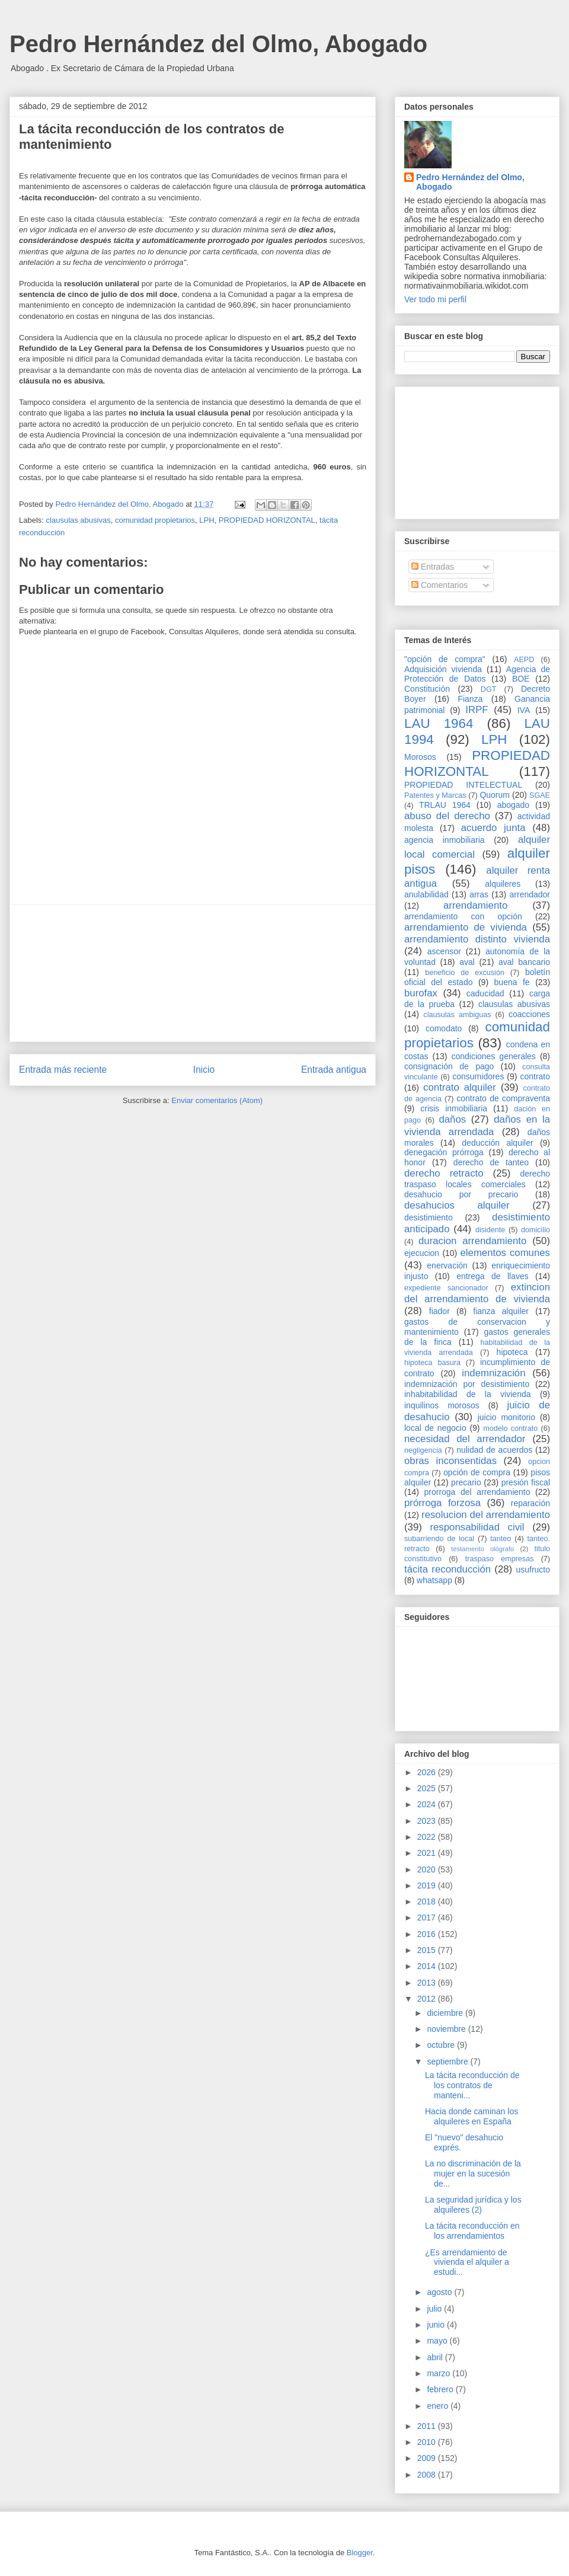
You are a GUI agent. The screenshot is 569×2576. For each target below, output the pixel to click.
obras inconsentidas (450, 1460)
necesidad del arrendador (464, 1438)
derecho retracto (444, 1173)
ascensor (444, 951)
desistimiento (428, 1217)
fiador (439, 1311)
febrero (441, 2389)
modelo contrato (510, 1428)
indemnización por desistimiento (466, 1384)
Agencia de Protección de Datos (477, 674)
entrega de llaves (492, 1276)
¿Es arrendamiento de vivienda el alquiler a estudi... (467, 2262)
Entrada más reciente (63, 1070)
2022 (427, 1837)
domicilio (535, 1230)
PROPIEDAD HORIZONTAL (267, 520)
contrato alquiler (459, 1087)
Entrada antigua (333, 1070)
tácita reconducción (447, 1569)
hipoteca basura (432, 1363)
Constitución (427, 688)
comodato (444, 1028)
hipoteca (512, 1352)
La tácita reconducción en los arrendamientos (472, 2231)
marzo (439, 2373)
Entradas (432, 566)
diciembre (446, 2013)
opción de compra (476, 1472)
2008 (427, 2474)
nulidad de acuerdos (494, 1450)
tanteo (500, 1539)
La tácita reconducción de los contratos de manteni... (472, 2085)
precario (466, 1482)
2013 (427, 1982)
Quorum (495, 795)
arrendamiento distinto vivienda (477, 939)
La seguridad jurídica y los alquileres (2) (473, 2204)
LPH (206, 520)
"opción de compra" (444, 659)
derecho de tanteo (491, 1162)
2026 (427, 1772)
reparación (530, 1503)
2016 (427, 1934)
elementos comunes (506, 1252)
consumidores (478, 1076)
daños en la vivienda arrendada (477, 1125)
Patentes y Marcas (435, 795)
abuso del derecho (447, 816)
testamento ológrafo (482, 1548)
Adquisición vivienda (443, 669)
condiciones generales (493, 1056)
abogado (513, 805)
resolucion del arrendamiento (485, 1514)
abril (436, 2357)
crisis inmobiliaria (453, 1108)
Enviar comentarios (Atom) (217, 1100)
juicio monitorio (506, 1417)
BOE (521, 678)
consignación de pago (449, 1066)
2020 (427, 1869)
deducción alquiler (497, 1143)
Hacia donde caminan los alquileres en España (471, 2116)
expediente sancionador (446, 1288)
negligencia (423, 1450)
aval (467, 962)
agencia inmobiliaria (444, 840)
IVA (523, 710)
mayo (438, 2340)
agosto (440, 2292)
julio (435, 2308)
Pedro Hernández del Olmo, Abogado (218, 44)
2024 (427, 1804)
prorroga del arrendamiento (477, 1492)
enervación (447, 1265)
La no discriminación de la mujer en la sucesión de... (473, 2173)
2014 (427, 1966)
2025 (427, 1788)
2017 (427, 1917)
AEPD (524, 660)
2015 (427, 1950)
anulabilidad (426, 894)
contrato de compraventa (503, 1098)
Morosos (420, 757)
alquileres (502, 884)
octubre (442, 2045)
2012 (427, 1998)
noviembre (447, 2029)
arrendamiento (475, 905)
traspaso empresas (499, 1559)
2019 (427, 1885)
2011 (427, 2426)
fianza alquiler (501, 1311)
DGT (489, 689)
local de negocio (435, 1428)
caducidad (485, 993)
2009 (427, 2458)
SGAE (539, 795)
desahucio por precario (461, 1194)
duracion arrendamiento (472, 1241)
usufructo (533, 1569)
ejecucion (421, 1253)
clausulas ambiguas (457, 1015)
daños (452, 1119)
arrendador (530, 894)
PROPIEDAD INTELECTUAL (463, 785)
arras (478, 894)
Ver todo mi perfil (435, 299)
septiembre (448, 2061)
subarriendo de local (439, 1539)
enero (438, 2406)
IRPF (476, 709)
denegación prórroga (444, 1152)
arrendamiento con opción (463, 916)
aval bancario (524, 962)
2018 (427, 1901)
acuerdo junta (493, 827)
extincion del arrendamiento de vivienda (477, 1293)
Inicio (204, 1070)
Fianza (470, 699)
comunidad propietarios (155, 520)
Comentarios (439, 585)
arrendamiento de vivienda (465, 927)
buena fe (512, 982)
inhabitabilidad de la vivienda (467, 1394)
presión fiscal (525, 1482)
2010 (427, 2442)
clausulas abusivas (78, 520)
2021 (427, 1853)
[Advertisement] (192, 973)
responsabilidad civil (477, 1527)
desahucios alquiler (457, 1205)
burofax (420, 993)
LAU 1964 (438, 723)
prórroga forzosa (442, 1502)
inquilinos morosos (442, 1405)
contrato (535, 1076)
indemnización (493, 1373)
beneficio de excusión (464, 973)
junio (436, 2324)
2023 (427, 1821)
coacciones (529, 1014)
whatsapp (434, 1580)
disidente (490, 1230)
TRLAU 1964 (445, 805)
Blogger (360, 2552)
